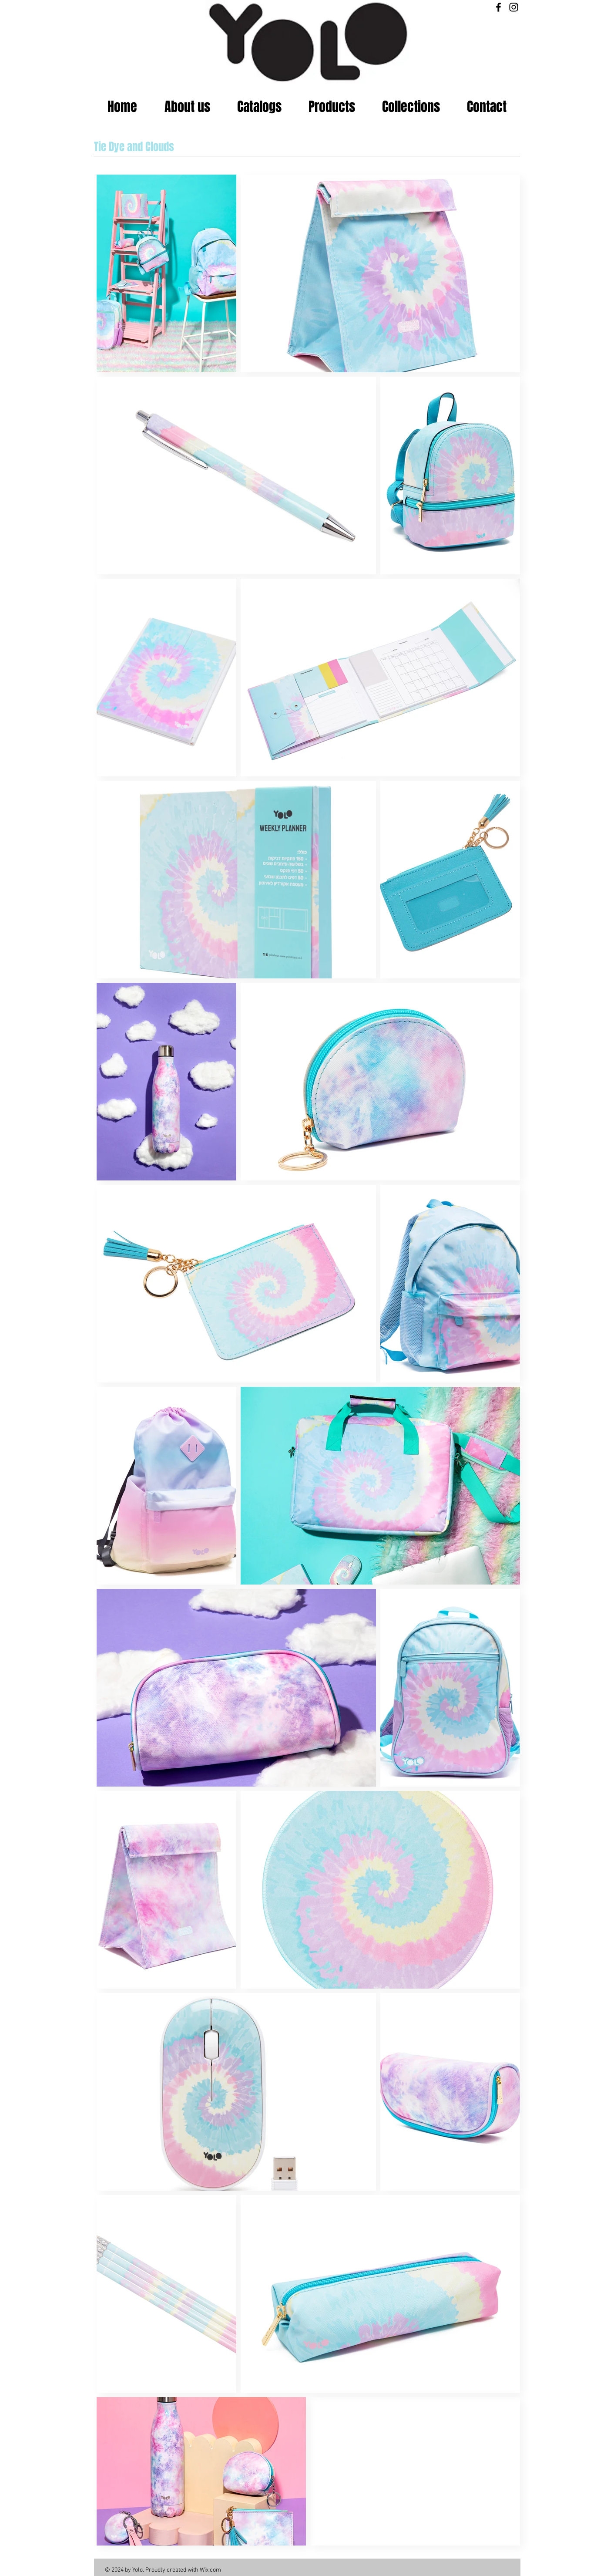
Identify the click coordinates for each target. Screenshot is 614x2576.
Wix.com (210, 2570)
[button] (332, 106)
